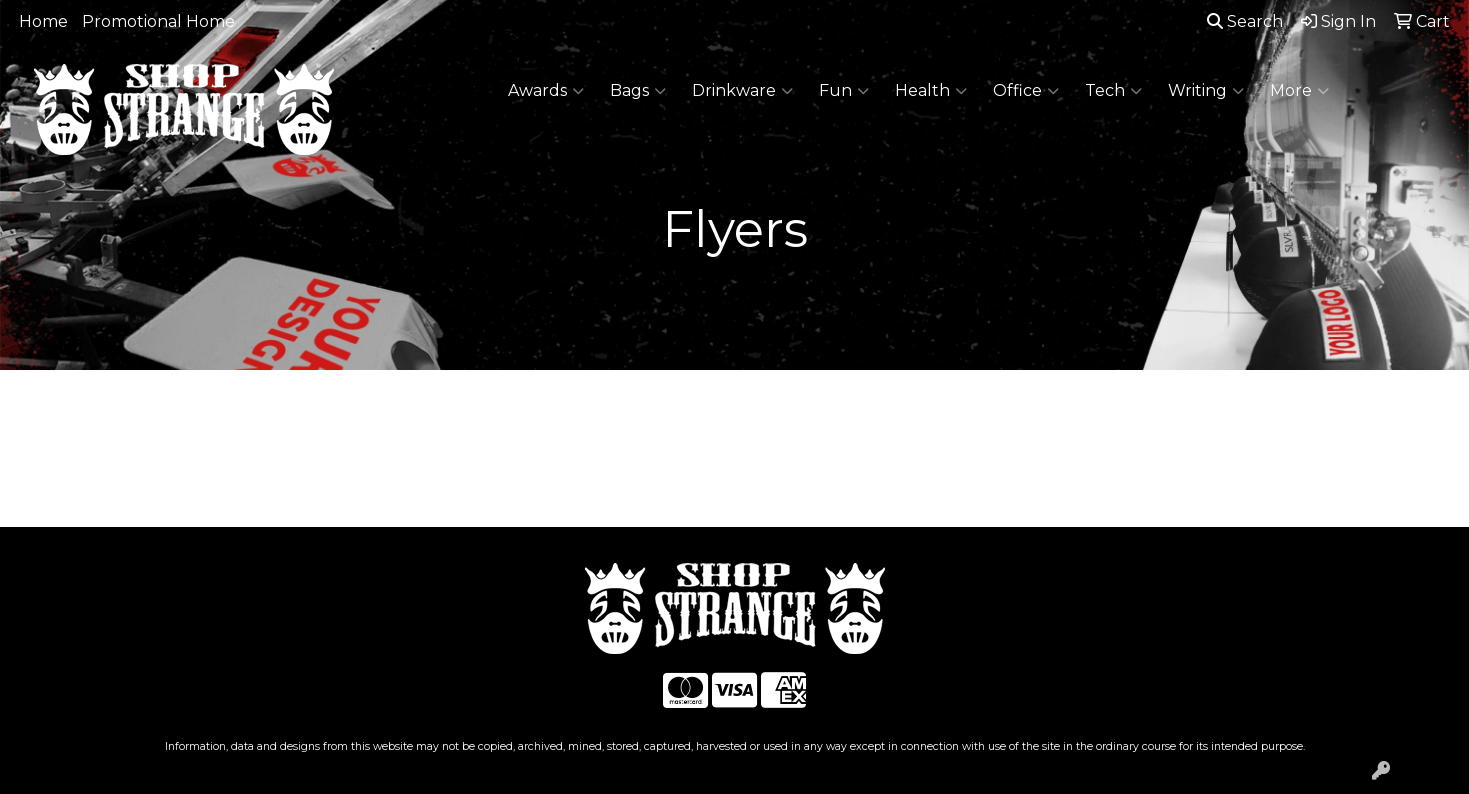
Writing (1206, 91)
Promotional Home (158, 21)
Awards (546, 91)
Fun (844, 91)
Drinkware (742, 91)
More (1299, 91)
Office (1026, 91)
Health (931, 91)
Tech (1113, 91)
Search (1245, 21)
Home (43, 21)
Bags (638, 91)
